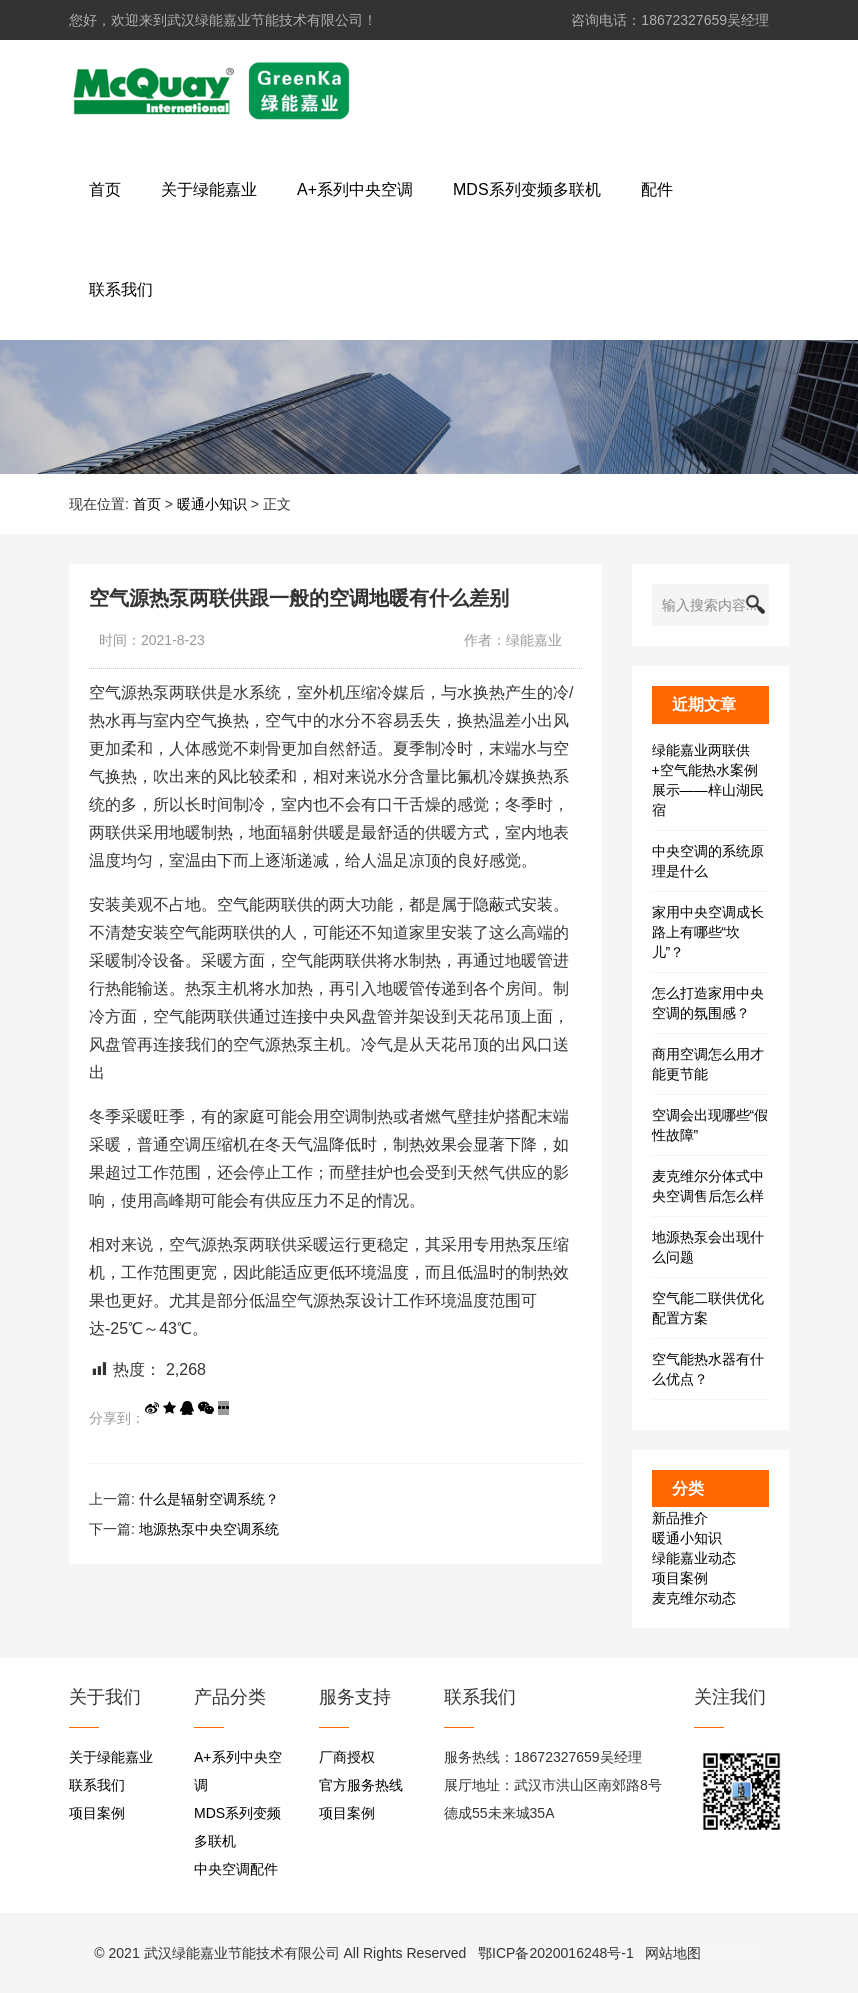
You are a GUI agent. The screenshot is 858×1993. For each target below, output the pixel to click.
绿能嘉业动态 (694, 1558)
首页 (147, 504)
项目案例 (680, 1578)
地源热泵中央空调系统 (209, 1529)
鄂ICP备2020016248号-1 (556, 1953)
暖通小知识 (212, 504)
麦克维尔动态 (694, 1598)
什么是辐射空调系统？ (209, 1499)
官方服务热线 (361, 1785)
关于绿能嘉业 (111, 1757)
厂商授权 (347, 1757)
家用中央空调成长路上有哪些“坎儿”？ (708, 932)
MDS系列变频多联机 (237, 1827)
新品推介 (680, 1518)
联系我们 (97, 1785)
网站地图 (673, 1953)
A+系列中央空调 (238, 1771)
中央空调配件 (236, 1869)
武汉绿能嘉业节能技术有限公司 (242, 1953)
